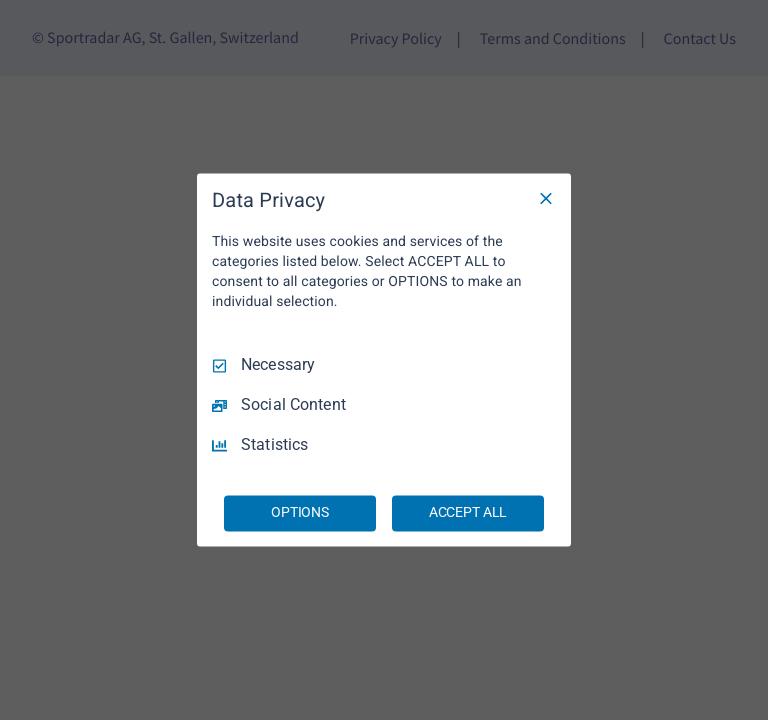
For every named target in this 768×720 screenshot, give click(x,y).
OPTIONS (300, 513)
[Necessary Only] (546, 198)
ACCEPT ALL (468, 513)
